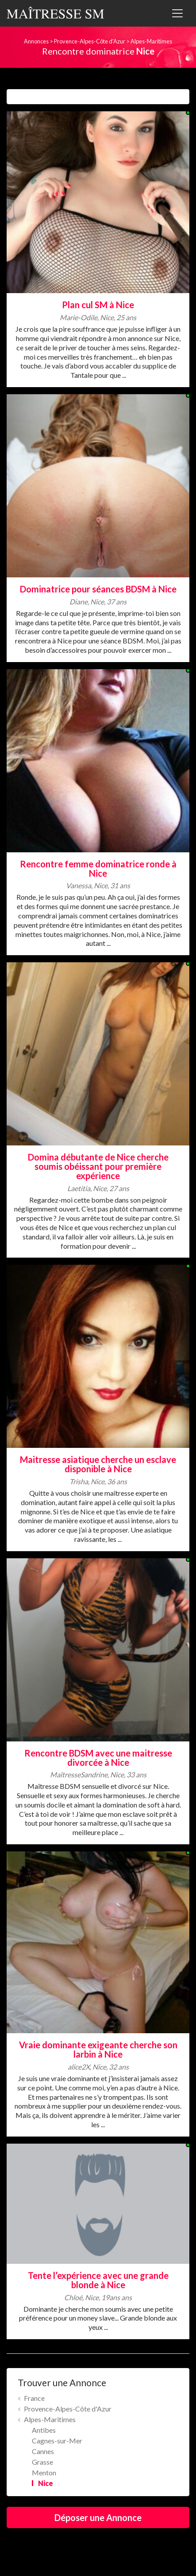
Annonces (36, 41)
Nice (45, 2483)
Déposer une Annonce (98, 2517)
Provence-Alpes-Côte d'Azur (89, 41)
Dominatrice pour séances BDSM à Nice (98, 589)
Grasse (42, 2462)
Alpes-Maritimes (151, 41)
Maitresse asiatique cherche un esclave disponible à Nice (98, 1464)
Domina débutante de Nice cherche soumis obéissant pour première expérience (98, 1166)
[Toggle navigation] (177, 13)
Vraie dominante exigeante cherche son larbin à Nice (98, 2049)
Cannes (43, 2451)
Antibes (44, 2430)
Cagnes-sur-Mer (57, 2440)
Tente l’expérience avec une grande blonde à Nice (98, 2280)
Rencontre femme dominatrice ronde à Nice (98, 868)
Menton (44, 2472)
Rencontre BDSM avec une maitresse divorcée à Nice (98, 1758)
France (34, 2398)
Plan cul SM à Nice (98, 304)
